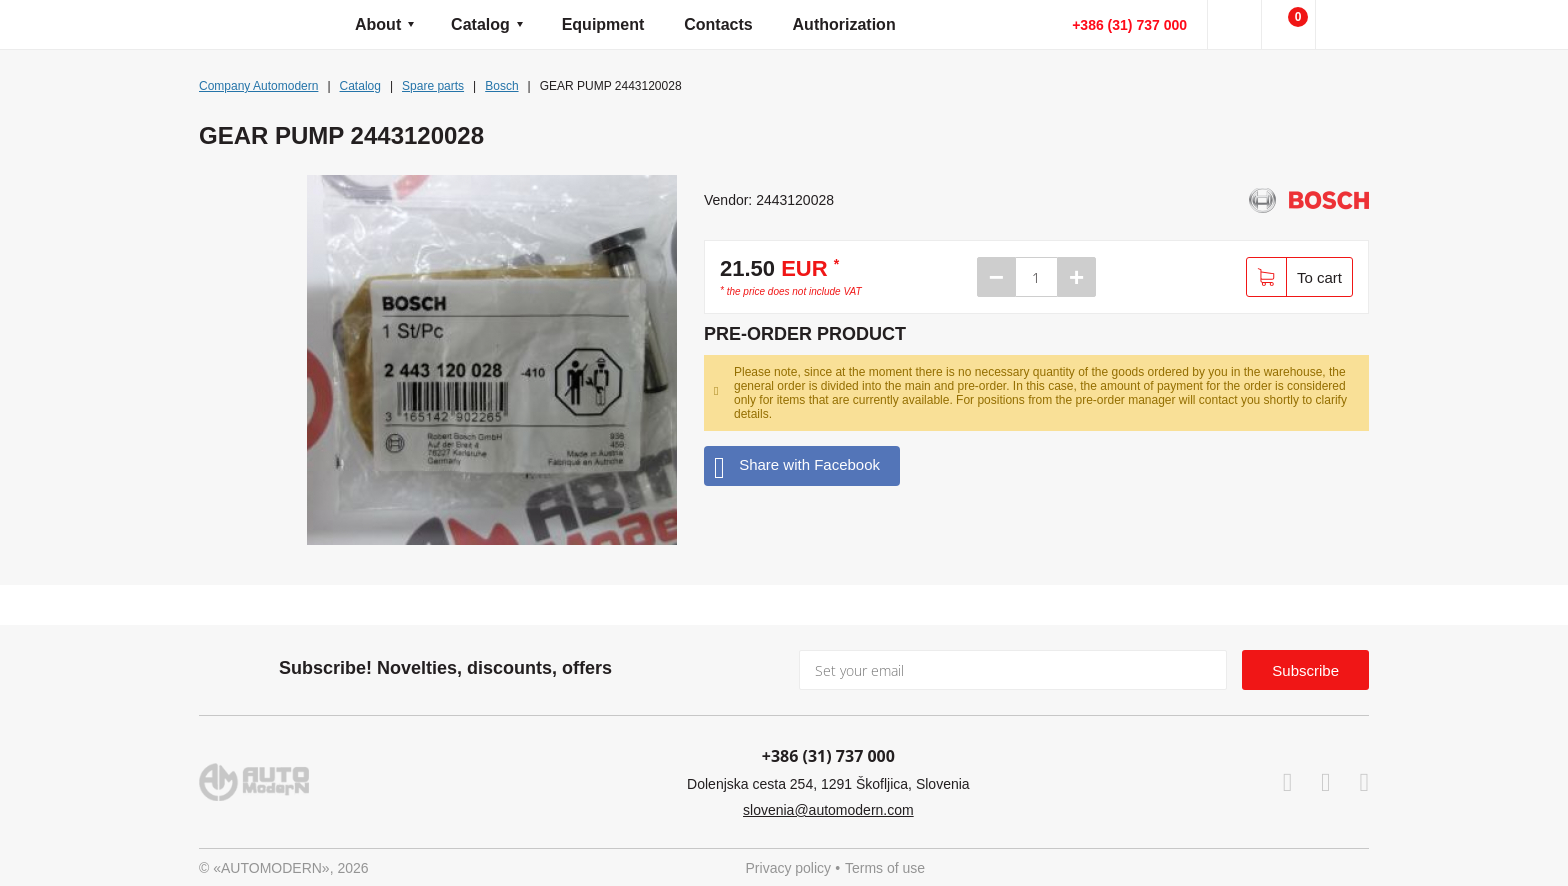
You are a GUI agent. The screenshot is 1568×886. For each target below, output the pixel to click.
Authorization (844, 24)
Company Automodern (258, 86)
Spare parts (433, 86)
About (378, 24)
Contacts (718, 24)
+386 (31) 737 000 (1129, 25)
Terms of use (885, 868)
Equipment (603, 24)
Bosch (501, 86)
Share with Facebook (797, 465)
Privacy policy (789, 868)
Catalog (480, 24)
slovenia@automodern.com (828, 810)
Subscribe (1305, 670)
